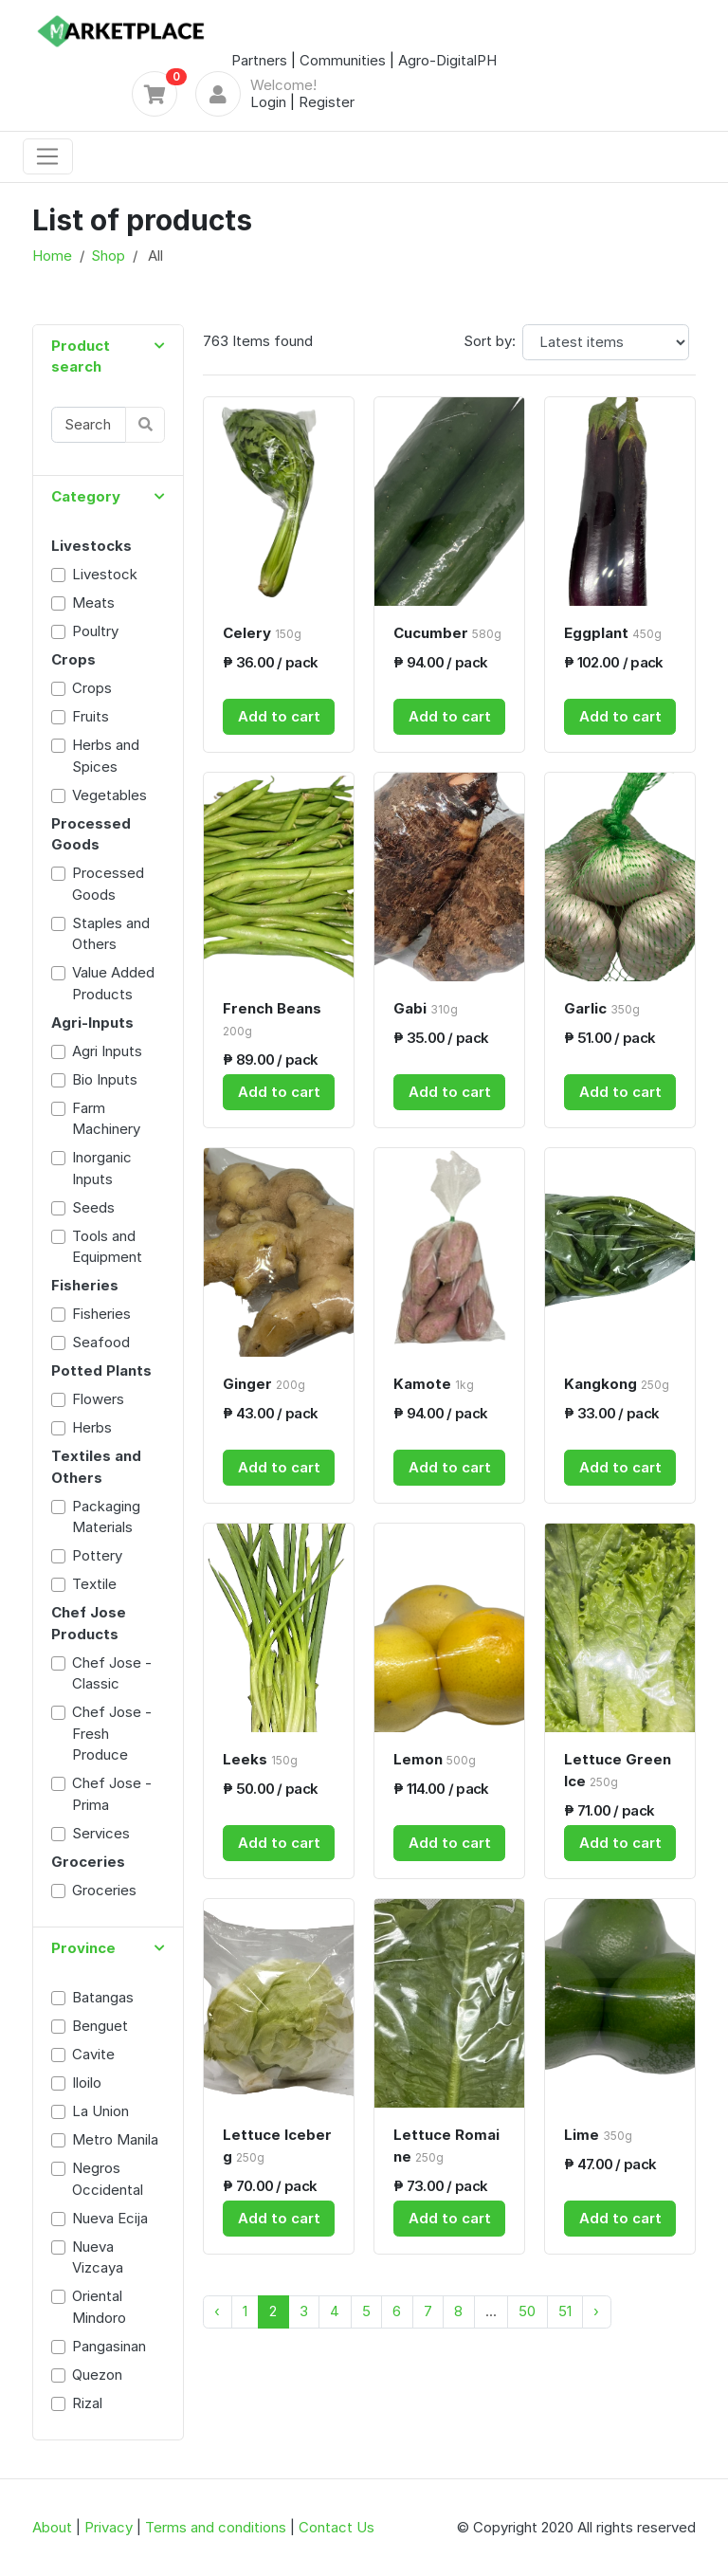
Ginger (264, 1384)
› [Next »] (596, 2311)
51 (565, 2311)
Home (52, 256)
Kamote (433, 1384)
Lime (598, 2135)
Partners (259, 60)
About (52, 2527)
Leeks (260, 1759)
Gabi (425, 1008)
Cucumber (447, 633)
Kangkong (616, 1384)
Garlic (602, 1008)
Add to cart (279, 716)
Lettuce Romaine (446, 2145)
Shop (108, 256)
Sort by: (490, 341)
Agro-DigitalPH (447, 60)
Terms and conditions (215, 2527)
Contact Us (336, 2527)
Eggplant (613, 633)
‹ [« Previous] (217, 2311)
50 (527, 2311)
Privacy (108, 2527)
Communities (343, 60)
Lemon (434, 1759)
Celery (262, 633)
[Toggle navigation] (48, 156)
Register (327, 102)
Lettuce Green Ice (617, 1770)
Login (268, 102)
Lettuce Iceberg (277, 2145)
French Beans (272, 1018)
